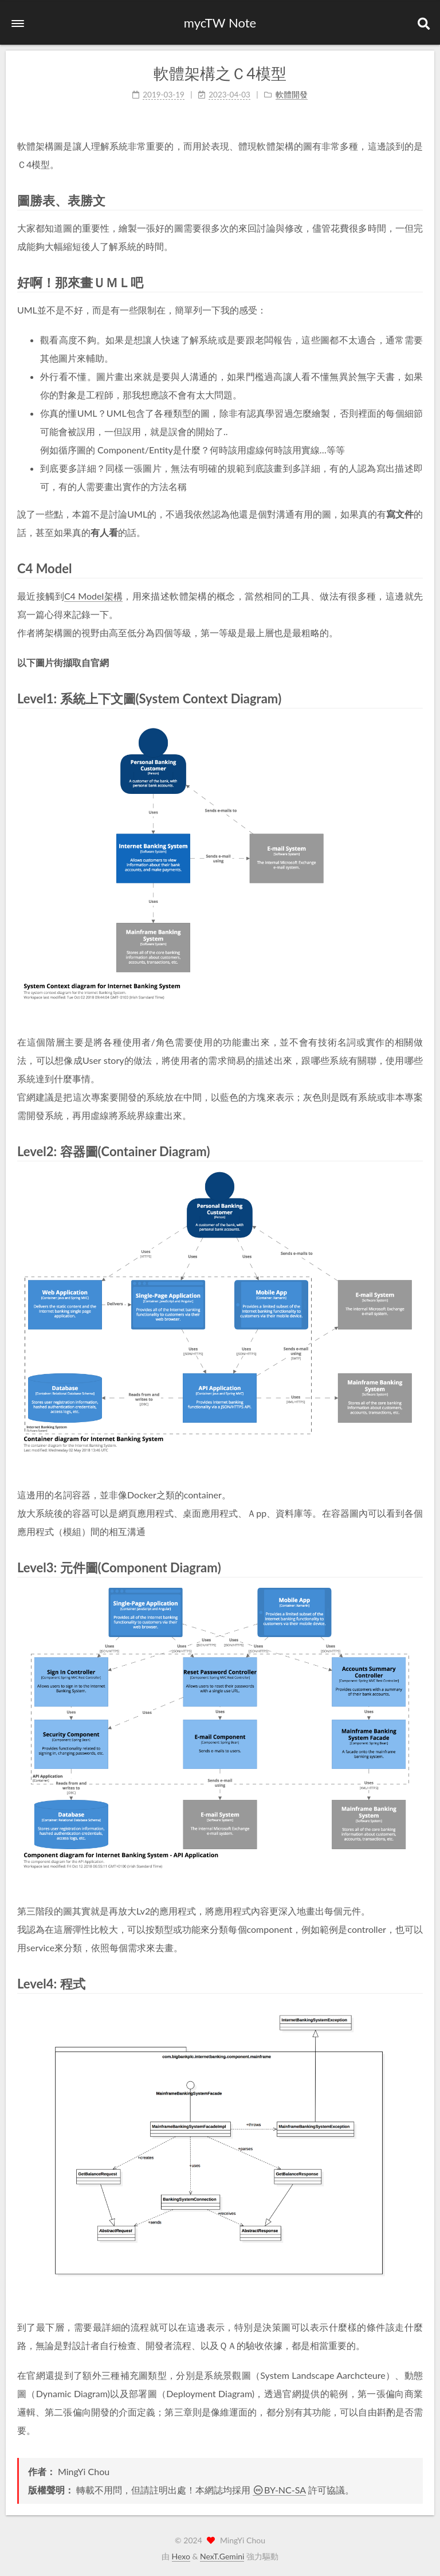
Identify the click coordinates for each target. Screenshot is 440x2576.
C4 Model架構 (93, 595)
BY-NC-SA (279, 2489)
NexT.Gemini (222, 2556)
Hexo (181, 2556)
